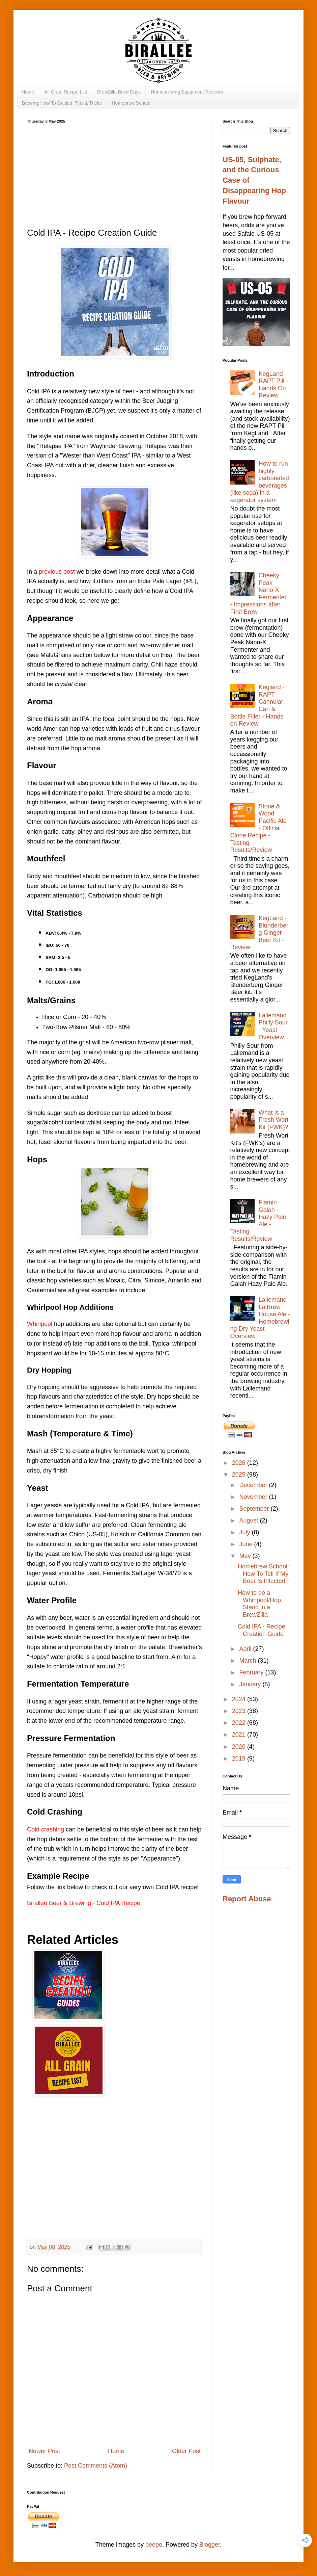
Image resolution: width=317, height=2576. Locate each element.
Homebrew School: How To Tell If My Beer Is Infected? (263, 1573)
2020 (239, 1746)
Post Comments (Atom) (95, 2465)
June (246, 1544)
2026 (239, 1462)
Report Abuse (247, 1899)
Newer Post (44, 2451)
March (248, 1660)
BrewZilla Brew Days (119, 92)
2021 (239, 1734)
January (250, 1684)
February (252, 1672)
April (246, 1648)
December (254, 1485)
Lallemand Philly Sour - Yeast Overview (273, 1026)
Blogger (209, 2544)
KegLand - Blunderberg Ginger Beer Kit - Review (259, 933)
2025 (239, 1474)
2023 (239, 1711)
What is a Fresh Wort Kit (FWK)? (274, 1119)
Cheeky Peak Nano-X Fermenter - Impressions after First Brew (258, 593)
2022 (239, 1722)
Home (28, 92)
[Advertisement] (114, 174)
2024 (239, 1699)
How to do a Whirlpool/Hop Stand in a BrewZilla (259, 1603)
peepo (153, 2544)
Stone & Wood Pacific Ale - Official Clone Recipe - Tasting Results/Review (258, 828)
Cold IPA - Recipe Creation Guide (261, 1630)
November (254, 1496)
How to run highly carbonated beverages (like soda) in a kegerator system (259, 481)
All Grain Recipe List (65, 92)
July (245, 1532)
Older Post (186, 2451)
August (249, 1520)
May (245, 1556)
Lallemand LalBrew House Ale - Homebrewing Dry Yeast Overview (260, 1317)
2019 (239, 1758)
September (254, 1508)
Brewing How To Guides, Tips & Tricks (62, 103)
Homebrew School (131, 103)
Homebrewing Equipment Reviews (187, 92)
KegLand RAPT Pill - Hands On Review (273, 384)
